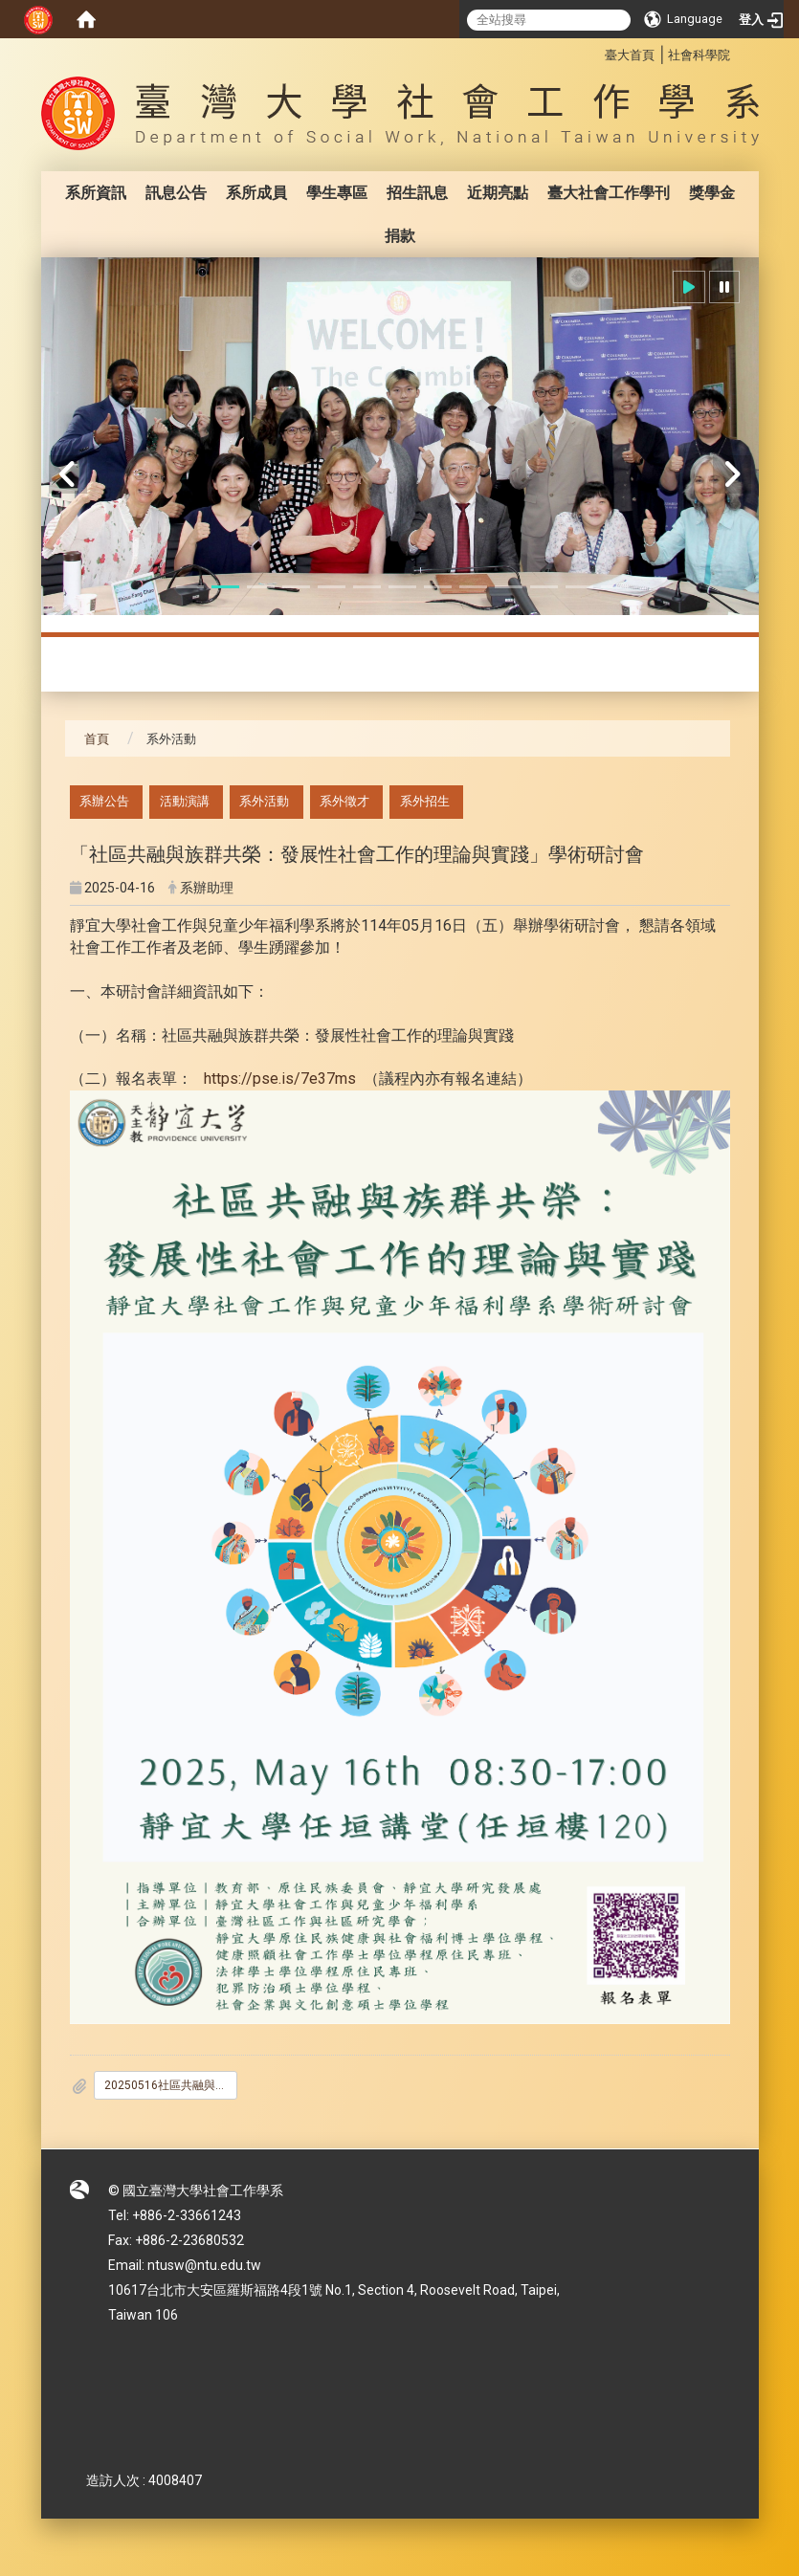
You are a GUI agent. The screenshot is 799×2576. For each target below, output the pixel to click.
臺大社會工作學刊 (608, 193)
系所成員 (256, 193)
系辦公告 (104, 801)
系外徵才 (344, 801)
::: (594, 52)
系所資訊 (95, 193)
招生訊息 (417, 193)
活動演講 (185, 801)
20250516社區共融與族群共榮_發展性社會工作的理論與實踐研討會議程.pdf (170, 2085)
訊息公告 (176, 193)
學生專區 (336, 193)
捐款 (400, 236)
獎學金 (712, 193)
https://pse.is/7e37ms (282, 1078)
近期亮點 (497, 193)
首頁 (96, 739)
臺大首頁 (630, 55)
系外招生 (425, 801)
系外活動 (264, 801)
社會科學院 (699, 55)
